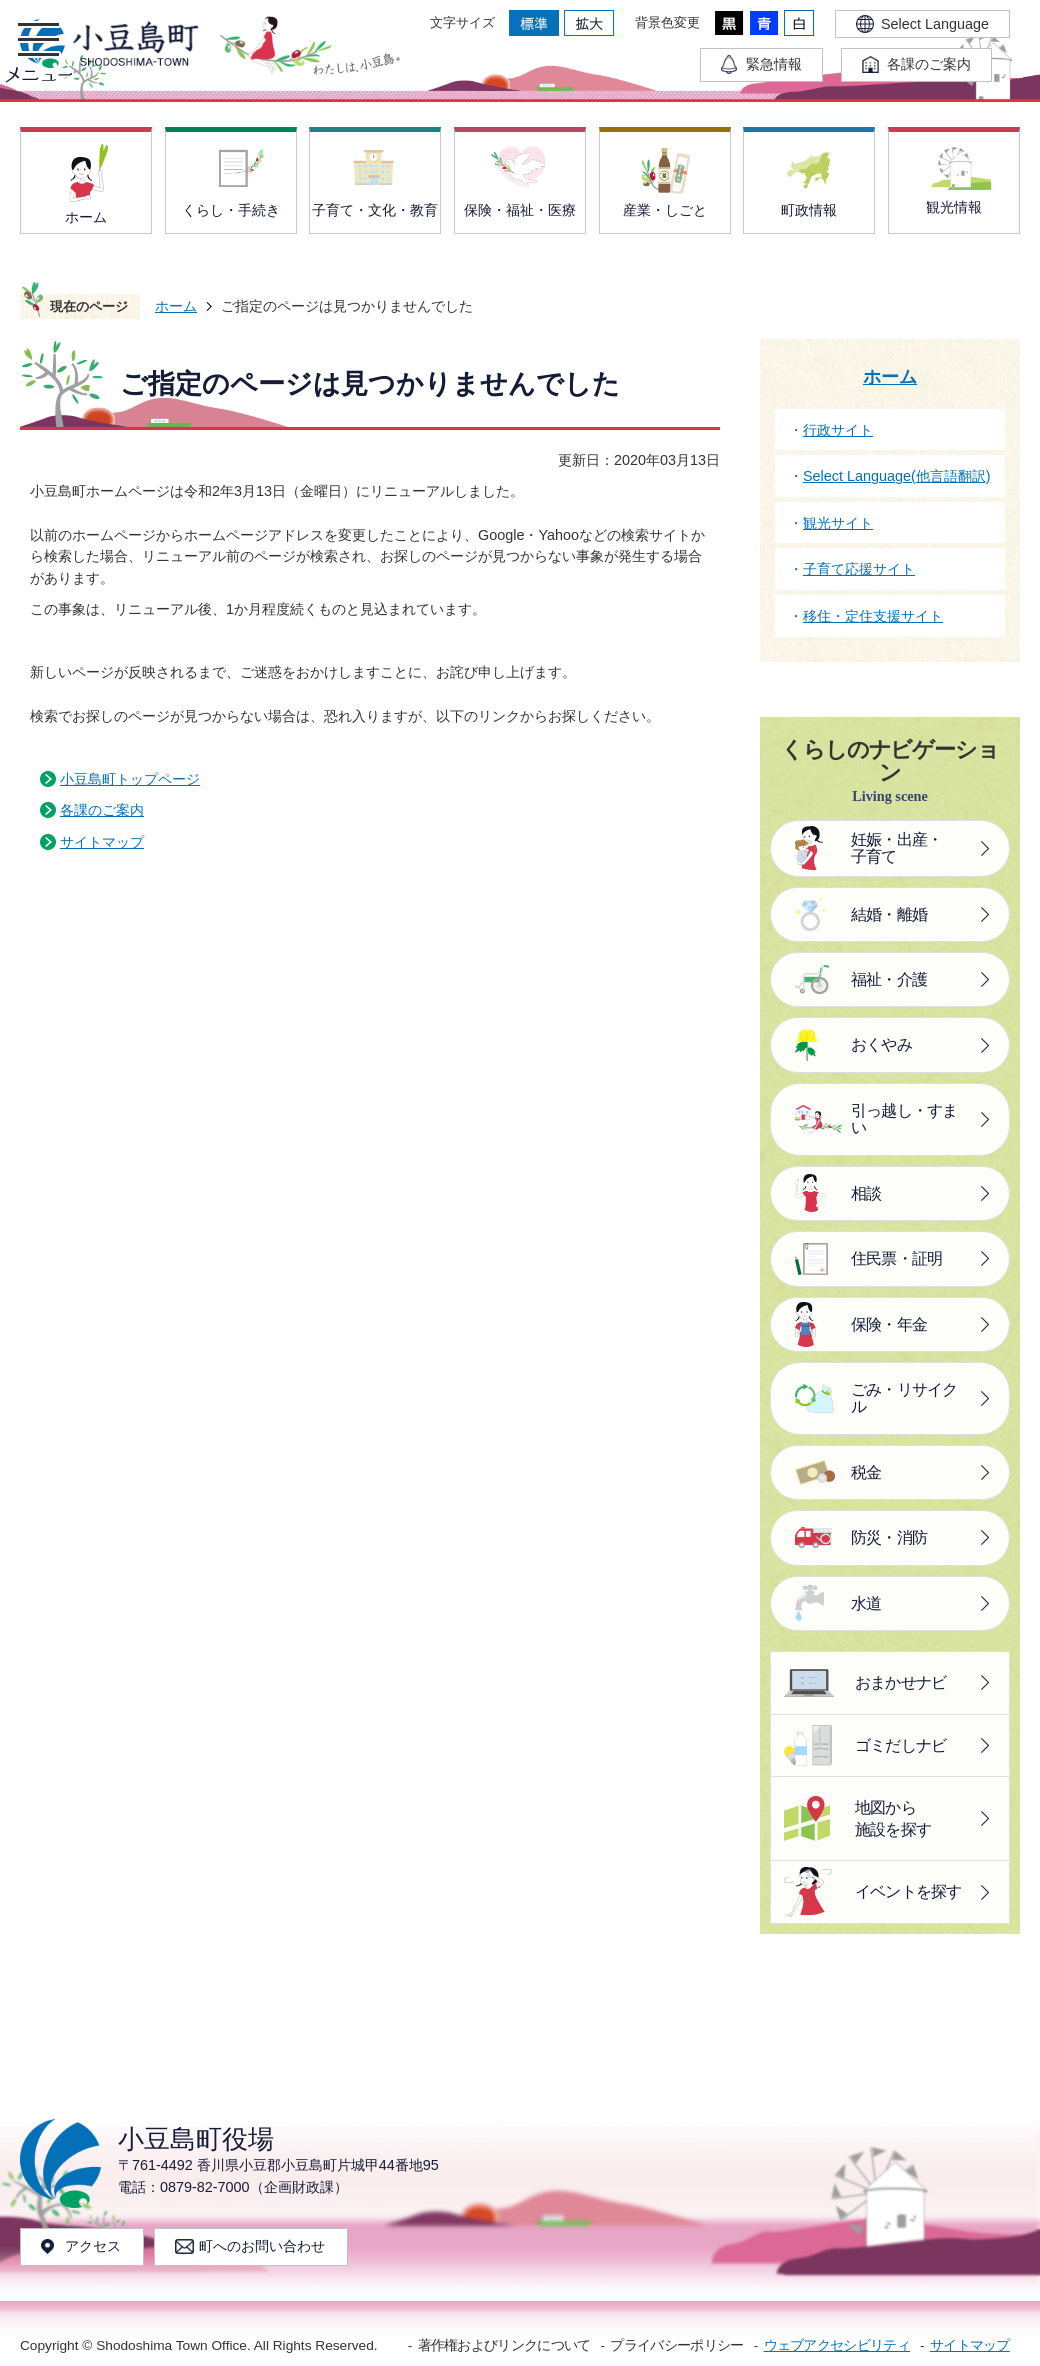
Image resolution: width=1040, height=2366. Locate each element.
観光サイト (838, 523)
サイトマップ (102, 842)
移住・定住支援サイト (873, 616)
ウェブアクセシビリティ (837, 2345)
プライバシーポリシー (676, 2345)
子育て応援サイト (859, 569)
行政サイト (838, 430)
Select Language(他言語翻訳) (897, 476)
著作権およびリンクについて (504, 2345)
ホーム (176, 306)
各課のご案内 (102, 810)
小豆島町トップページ (130, 779)
